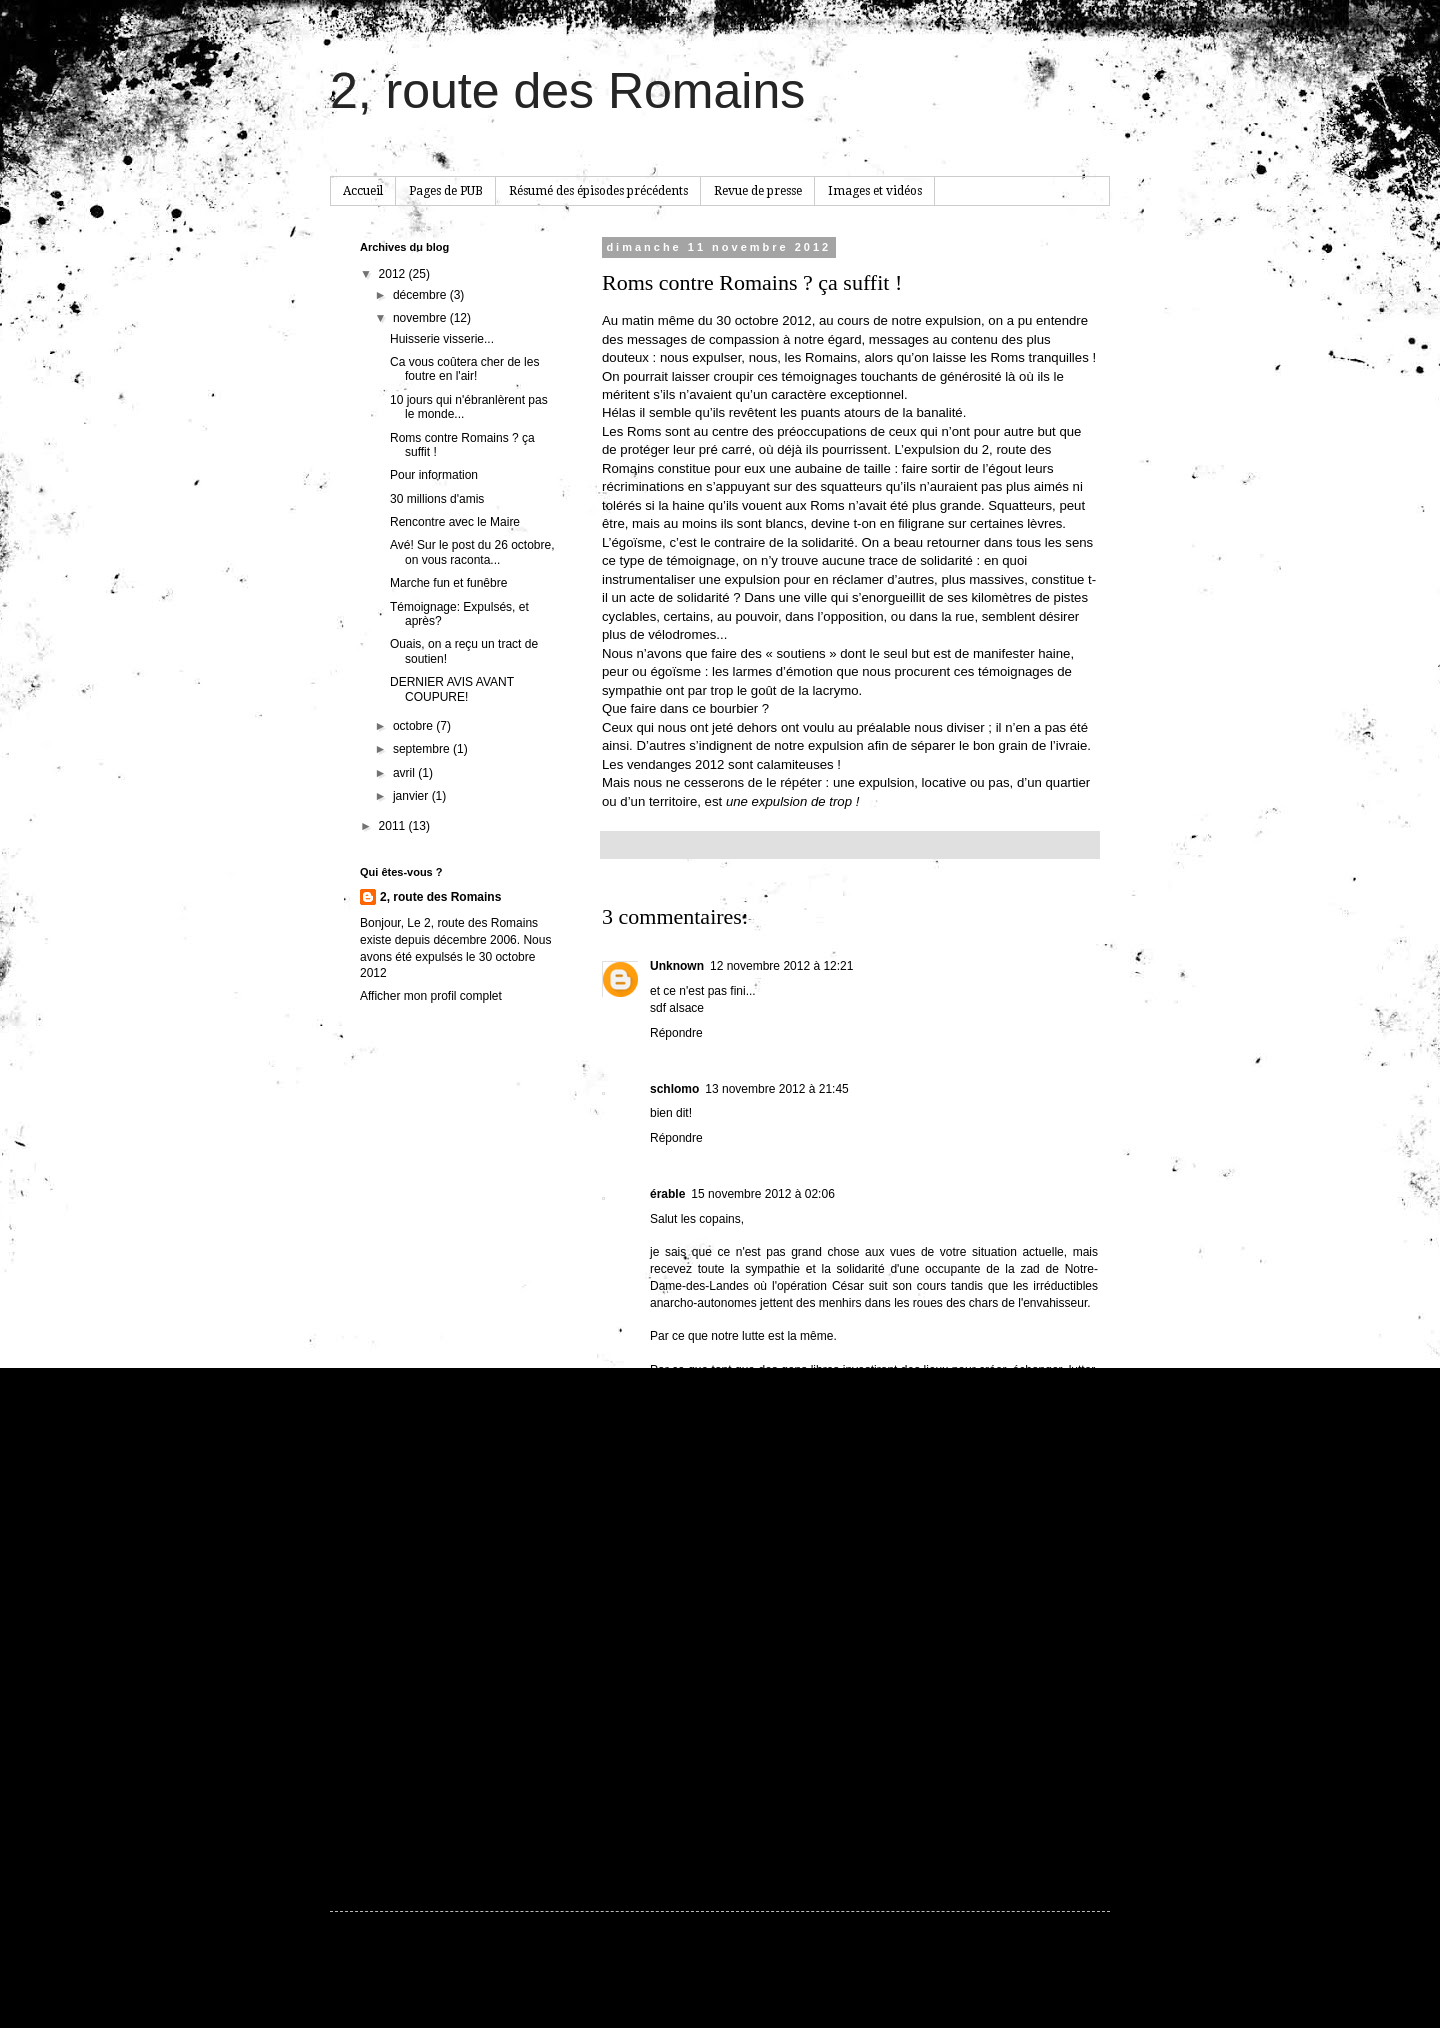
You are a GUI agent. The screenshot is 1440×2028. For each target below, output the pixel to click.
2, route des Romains (567, 91)
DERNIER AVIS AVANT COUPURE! (452, 689)
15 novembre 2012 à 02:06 (762, 1194)
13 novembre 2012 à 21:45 (776, 1089)
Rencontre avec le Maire (455, 522)
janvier (412, 796)
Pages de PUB (446, 191)
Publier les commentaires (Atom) (764, 1837)
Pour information (434, 475)
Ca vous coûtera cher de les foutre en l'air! (464, 369)
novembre (421, 318)
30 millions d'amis (437, 499)
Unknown (677, 966)
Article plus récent (654, 1808)
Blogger (880, 1980)
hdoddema (767, 1980)
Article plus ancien (1044, 1808)
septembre (423, 749)
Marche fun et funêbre (448, 583)
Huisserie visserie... (442, 339)
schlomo (674, 1089)
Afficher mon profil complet (431, 996)
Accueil (363, 191)
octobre (414, 726)
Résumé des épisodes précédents (598, 191)
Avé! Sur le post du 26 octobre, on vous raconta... (472, 552)
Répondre (676, 1033)
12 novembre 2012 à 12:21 (781, 966)
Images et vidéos (875, 191)
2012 (394, 274)
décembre (421, 295)
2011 (394, 826)
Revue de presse (758, 191)
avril (405, 773)
